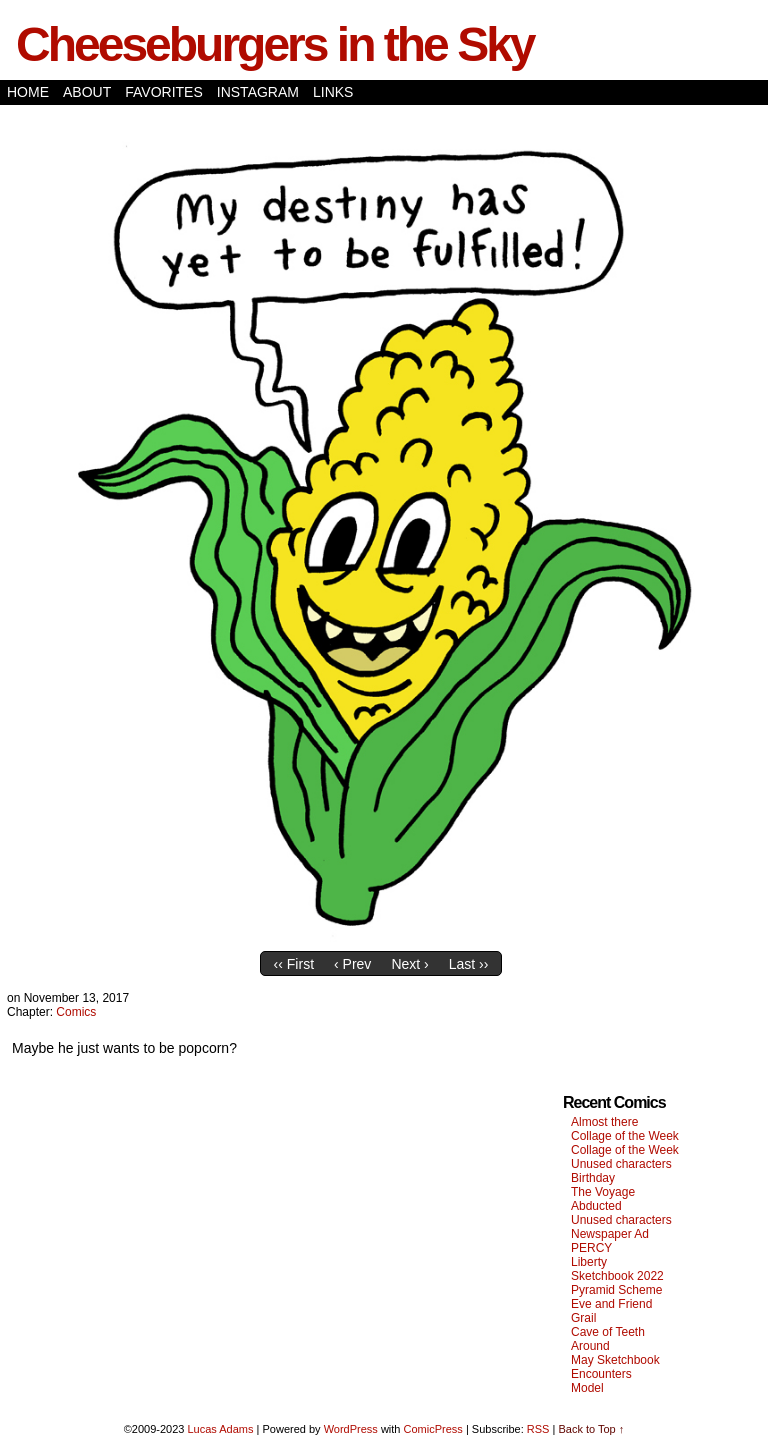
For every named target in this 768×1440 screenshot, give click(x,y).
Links (333, 92)
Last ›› (469, 964)
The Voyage (603, 1192)
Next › (409, 964)
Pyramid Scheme (616, 1290)
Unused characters (621, 1164)
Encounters (601, 1374)
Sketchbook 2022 (617, 1276)
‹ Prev (352, 964)
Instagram (258, 92)
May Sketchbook (615, 1360)
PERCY (591, 1248)
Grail (583, 1318)
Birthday (593, 1178)
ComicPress (433, 1429)
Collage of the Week (625, 1136)
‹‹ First (294, 964)
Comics (76, 1012)
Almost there (604, 1122)
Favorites (164, 92)
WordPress (351, 1429)
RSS (538, 1429)
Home (28, 92)
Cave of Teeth (608, 1332)
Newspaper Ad (610, 1234)
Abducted (596, 1206)
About (87, 92)
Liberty (589, 1262)
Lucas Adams (220, 1429)
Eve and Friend (611, 1304)
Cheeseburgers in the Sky (275, 44)
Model (587, 1388)
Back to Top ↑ (591, 1429)
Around (590, 1346)
